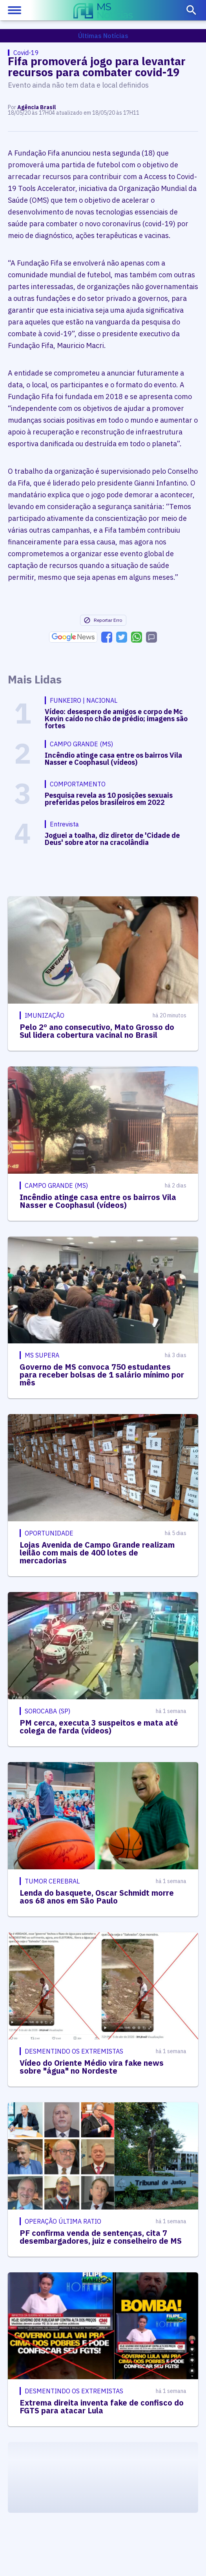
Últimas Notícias (103, 36)
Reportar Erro (103, 620)
